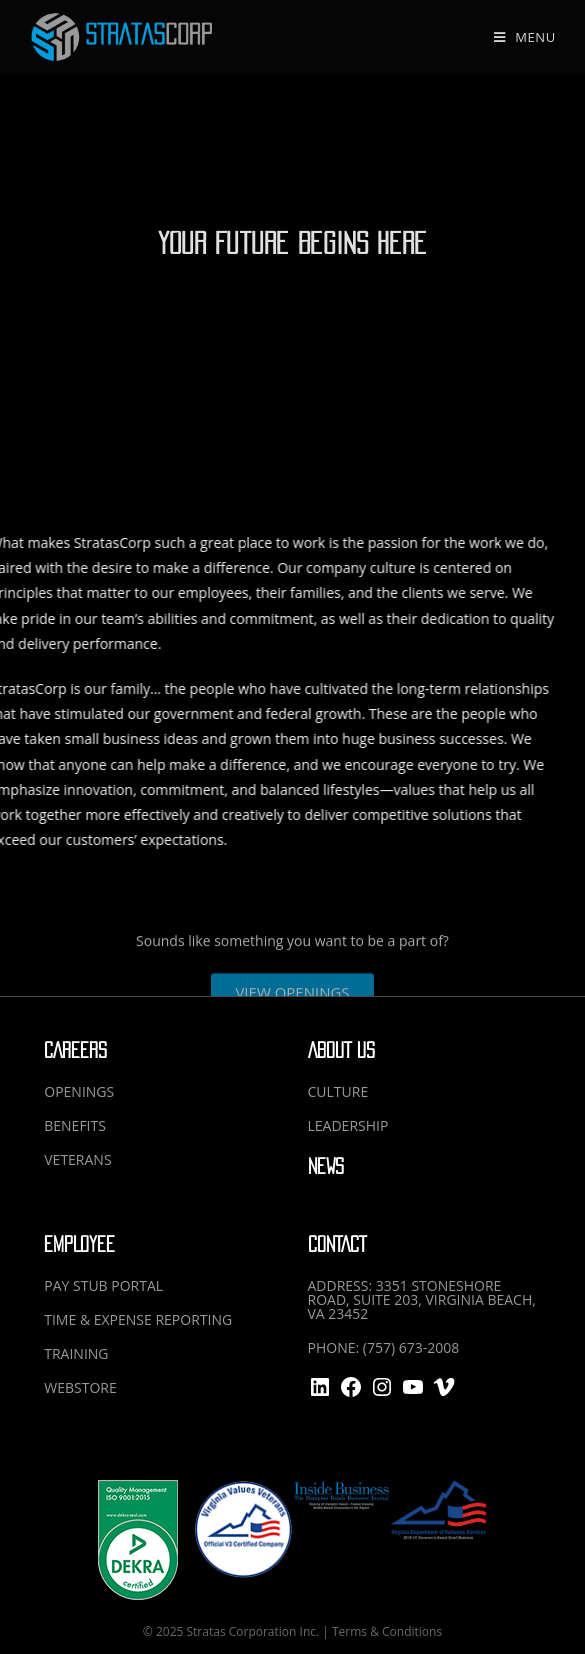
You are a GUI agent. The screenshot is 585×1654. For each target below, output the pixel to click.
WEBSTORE (80, 1387)
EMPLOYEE (79, 1244)
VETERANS (77, 1159)
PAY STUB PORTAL (103, 1285)
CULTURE (338, 1091)
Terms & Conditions (387, 1631)
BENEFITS (75, 1125)
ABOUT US (341, 1050)
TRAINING (76, 1353)
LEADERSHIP (348, 1125)
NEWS (326, 1166)
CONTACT (337, 1244)
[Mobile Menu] (525, 37)
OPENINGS (79, 1091)
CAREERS (75, 1050)
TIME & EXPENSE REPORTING (138, 1319)
